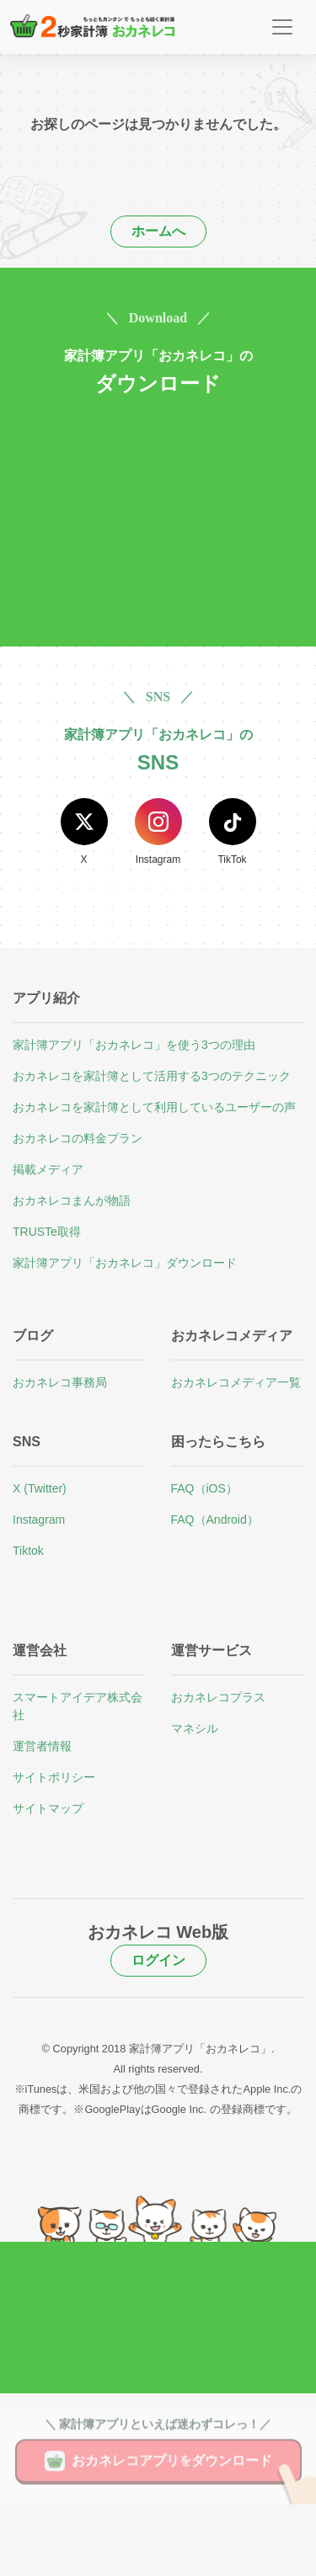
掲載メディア (48, 1169)
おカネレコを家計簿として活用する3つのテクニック (152, 1076)
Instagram (39, 1519)
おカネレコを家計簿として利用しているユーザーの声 (154, 1107)
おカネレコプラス (218, 1697)
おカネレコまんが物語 (72, 1200)
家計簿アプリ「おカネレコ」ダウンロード (125, 1262)
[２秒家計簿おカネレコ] (92, 27)
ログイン (158, 1960)
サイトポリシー (54, 1777)
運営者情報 (42, 1746)
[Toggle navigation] (282, 27)
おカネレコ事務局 (60, 1382)
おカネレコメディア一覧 (236, 1382)
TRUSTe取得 (47, 1231)
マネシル (194, 1728)
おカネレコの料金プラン (77, 1138)
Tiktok (28, 1550)
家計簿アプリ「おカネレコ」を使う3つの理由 (134, 1044)
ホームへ (158, 231)
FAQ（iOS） (204, 1488)
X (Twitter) (40, 1488)
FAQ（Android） (215, 1519)
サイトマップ (48, 1808)
